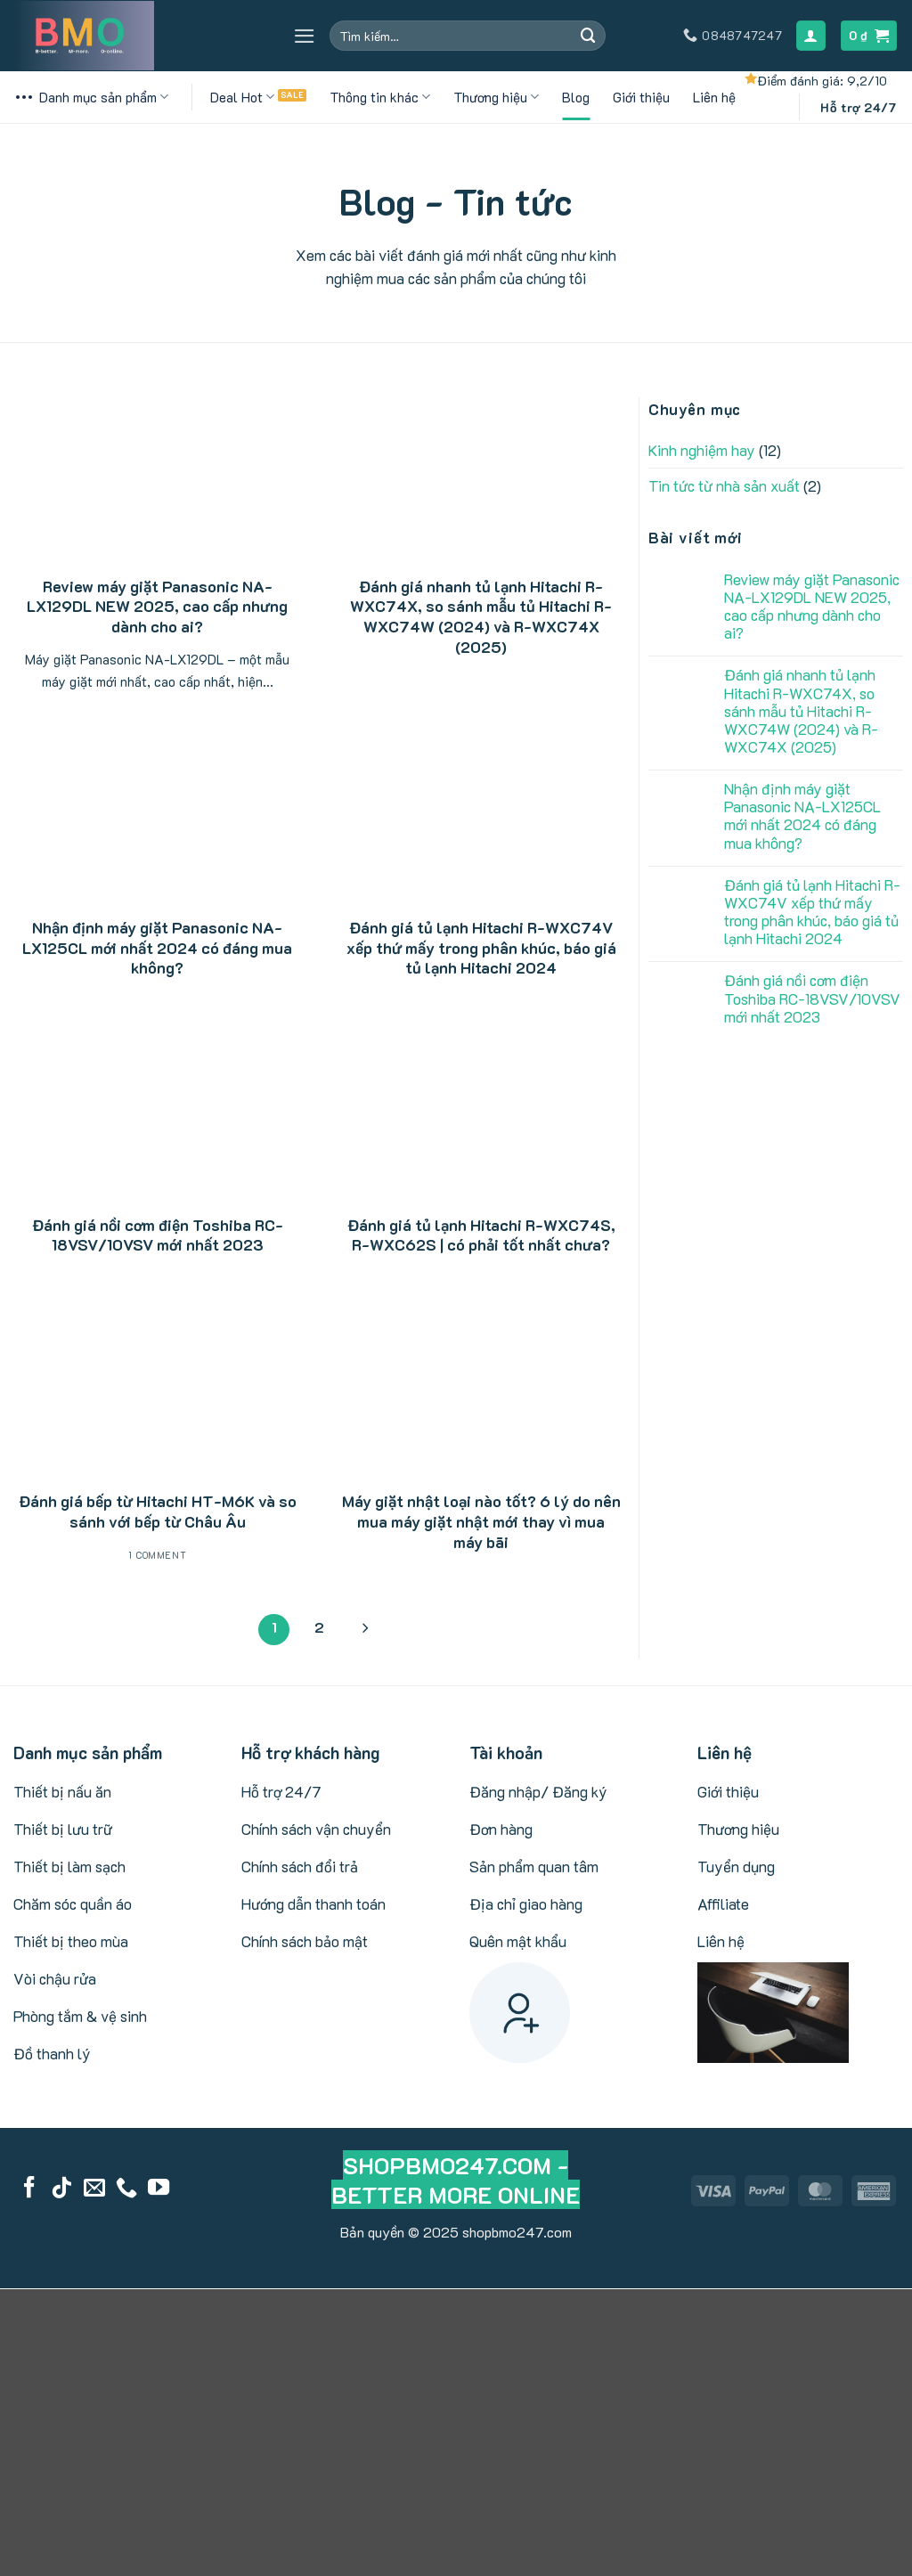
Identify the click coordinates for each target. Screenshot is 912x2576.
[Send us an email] (94, 2189)
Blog (576, 97)
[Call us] (126, 2189)
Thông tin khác (380, 97)
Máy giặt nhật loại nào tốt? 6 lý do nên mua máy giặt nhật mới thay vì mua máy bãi (481, 1521)
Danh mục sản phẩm (90, 97)
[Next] (363, 1629)
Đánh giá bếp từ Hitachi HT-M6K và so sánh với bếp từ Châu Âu (158, 1511)
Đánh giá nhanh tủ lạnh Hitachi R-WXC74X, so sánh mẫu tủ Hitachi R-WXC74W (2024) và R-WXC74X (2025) (481, 616)
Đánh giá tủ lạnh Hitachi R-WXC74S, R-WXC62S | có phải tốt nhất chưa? (481, 1235)
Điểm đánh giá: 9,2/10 (822, 80)
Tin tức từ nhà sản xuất (724, 485)
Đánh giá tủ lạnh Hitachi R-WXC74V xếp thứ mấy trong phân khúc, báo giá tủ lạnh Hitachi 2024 (481, 947)
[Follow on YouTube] (158, 2189)
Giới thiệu (641, 97)
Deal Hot (242, 97)
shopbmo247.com (517, 2231)
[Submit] (589, 35)
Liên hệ (714, 97)
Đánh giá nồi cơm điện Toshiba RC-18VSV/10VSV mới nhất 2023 (157, 1235)
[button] (304, 36)
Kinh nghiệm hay (701, 450)
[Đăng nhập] (811, 35)
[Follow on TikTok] (61, 2189)
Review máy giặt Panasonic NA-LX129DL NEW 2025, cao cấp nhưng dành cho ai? (157, 606)
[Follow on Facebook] (29, 2189)
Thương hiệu (496, 97)
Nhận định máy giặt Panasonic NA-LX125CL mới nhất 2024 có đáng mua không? (157, 947)
